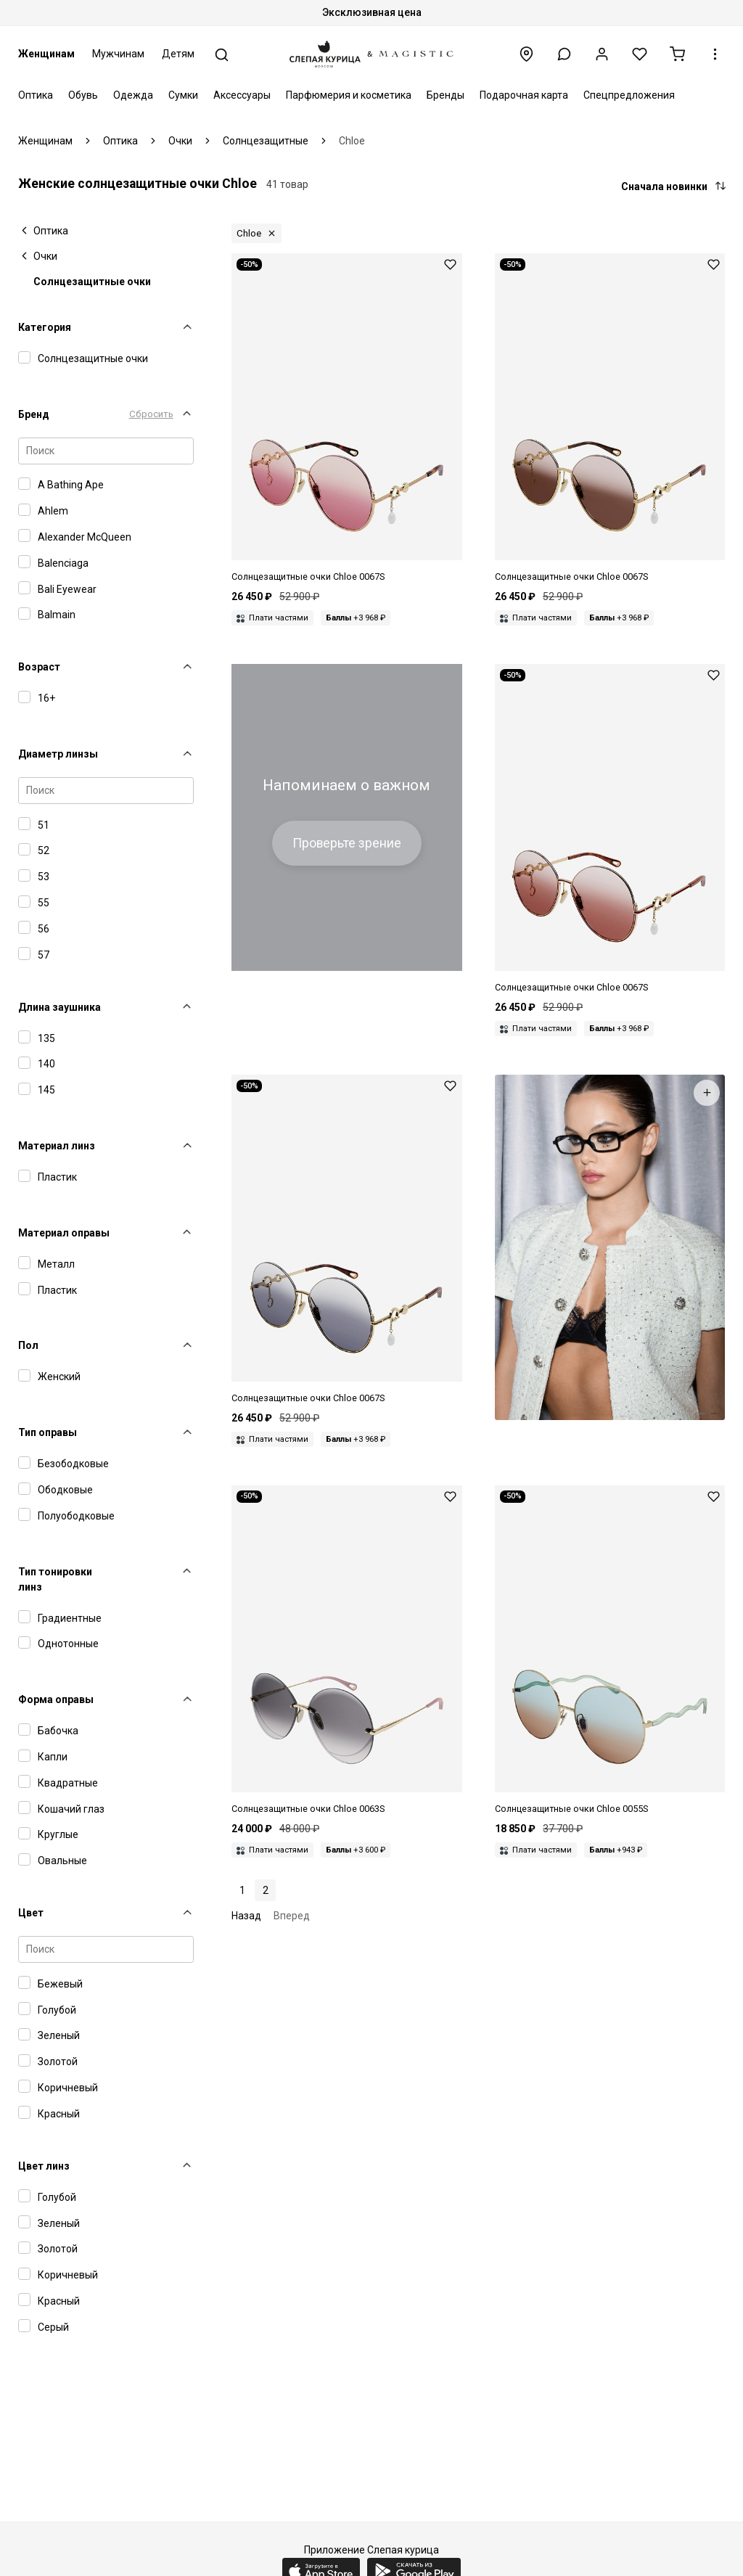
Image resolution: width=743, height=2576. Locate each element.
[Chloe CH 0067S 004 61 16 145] (346, 418)
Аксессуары (242, 95)
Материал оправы (64, 1233)
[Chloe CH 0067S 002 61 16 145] (610, 829)
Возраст (39, 667)
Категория (44, 327)
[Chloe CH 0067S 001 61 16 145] (346, 1240)
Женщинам (46, 54)
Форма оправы (56, 1699)
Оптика (35, 95)
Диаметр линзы (58, 754)
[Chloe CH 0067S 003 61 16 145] (610, 418)
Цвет (31, 1913)
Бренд (33, 414)
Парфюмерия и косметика (348, 95)
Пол (28, 1345)
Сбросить (151, 414)
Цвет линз (44, 2166)
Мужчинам (118, 54)
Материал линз (56, 1146)
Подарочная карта (524, 95)
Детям (178, 54)
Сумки (183, 95)
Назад (246, 1915)
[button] (564, 54)
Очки (45, 256)
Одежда (133, 95)
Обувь (83, 95)
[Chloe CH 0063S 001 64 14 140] (346, 1650)
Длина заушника (59, 1007)
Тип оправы (47, 1432)
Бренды (445, 95)
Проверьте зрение (346, 843)
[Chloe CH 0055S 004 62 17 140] (610, 1650)
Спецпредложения (629, 95)
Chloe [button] (249, 233)
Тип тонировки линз (55, 1579)
